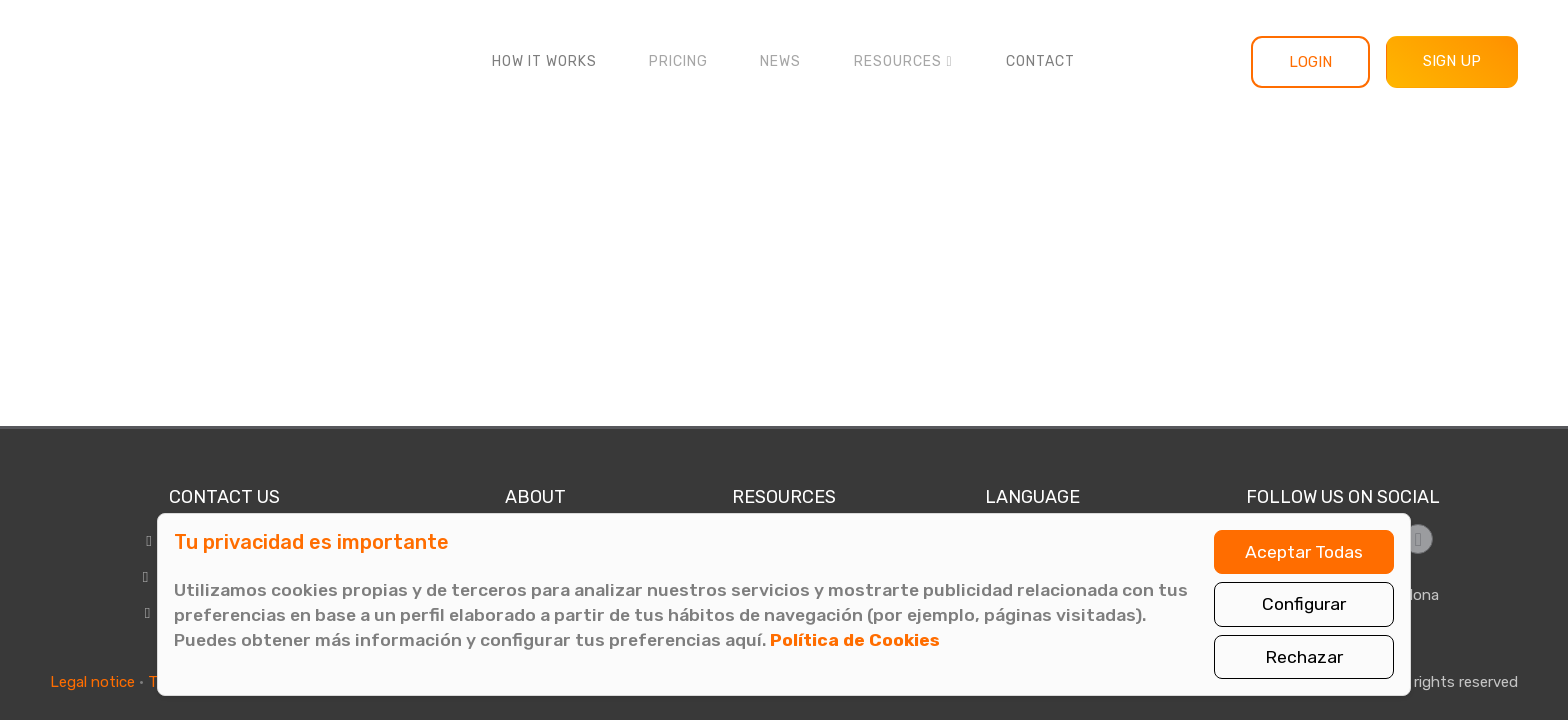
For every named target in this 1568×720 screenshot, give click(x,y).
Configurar (1304, 604)
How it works (544, 61)
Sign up (1452, 61)
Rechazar (1304, 657)
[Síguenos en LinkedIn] (1418, 539)
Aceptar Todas (1304, 552)
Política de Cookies (855, 640)
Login (1310, 62)
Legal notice (92, 682)
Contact (1040, 61)
